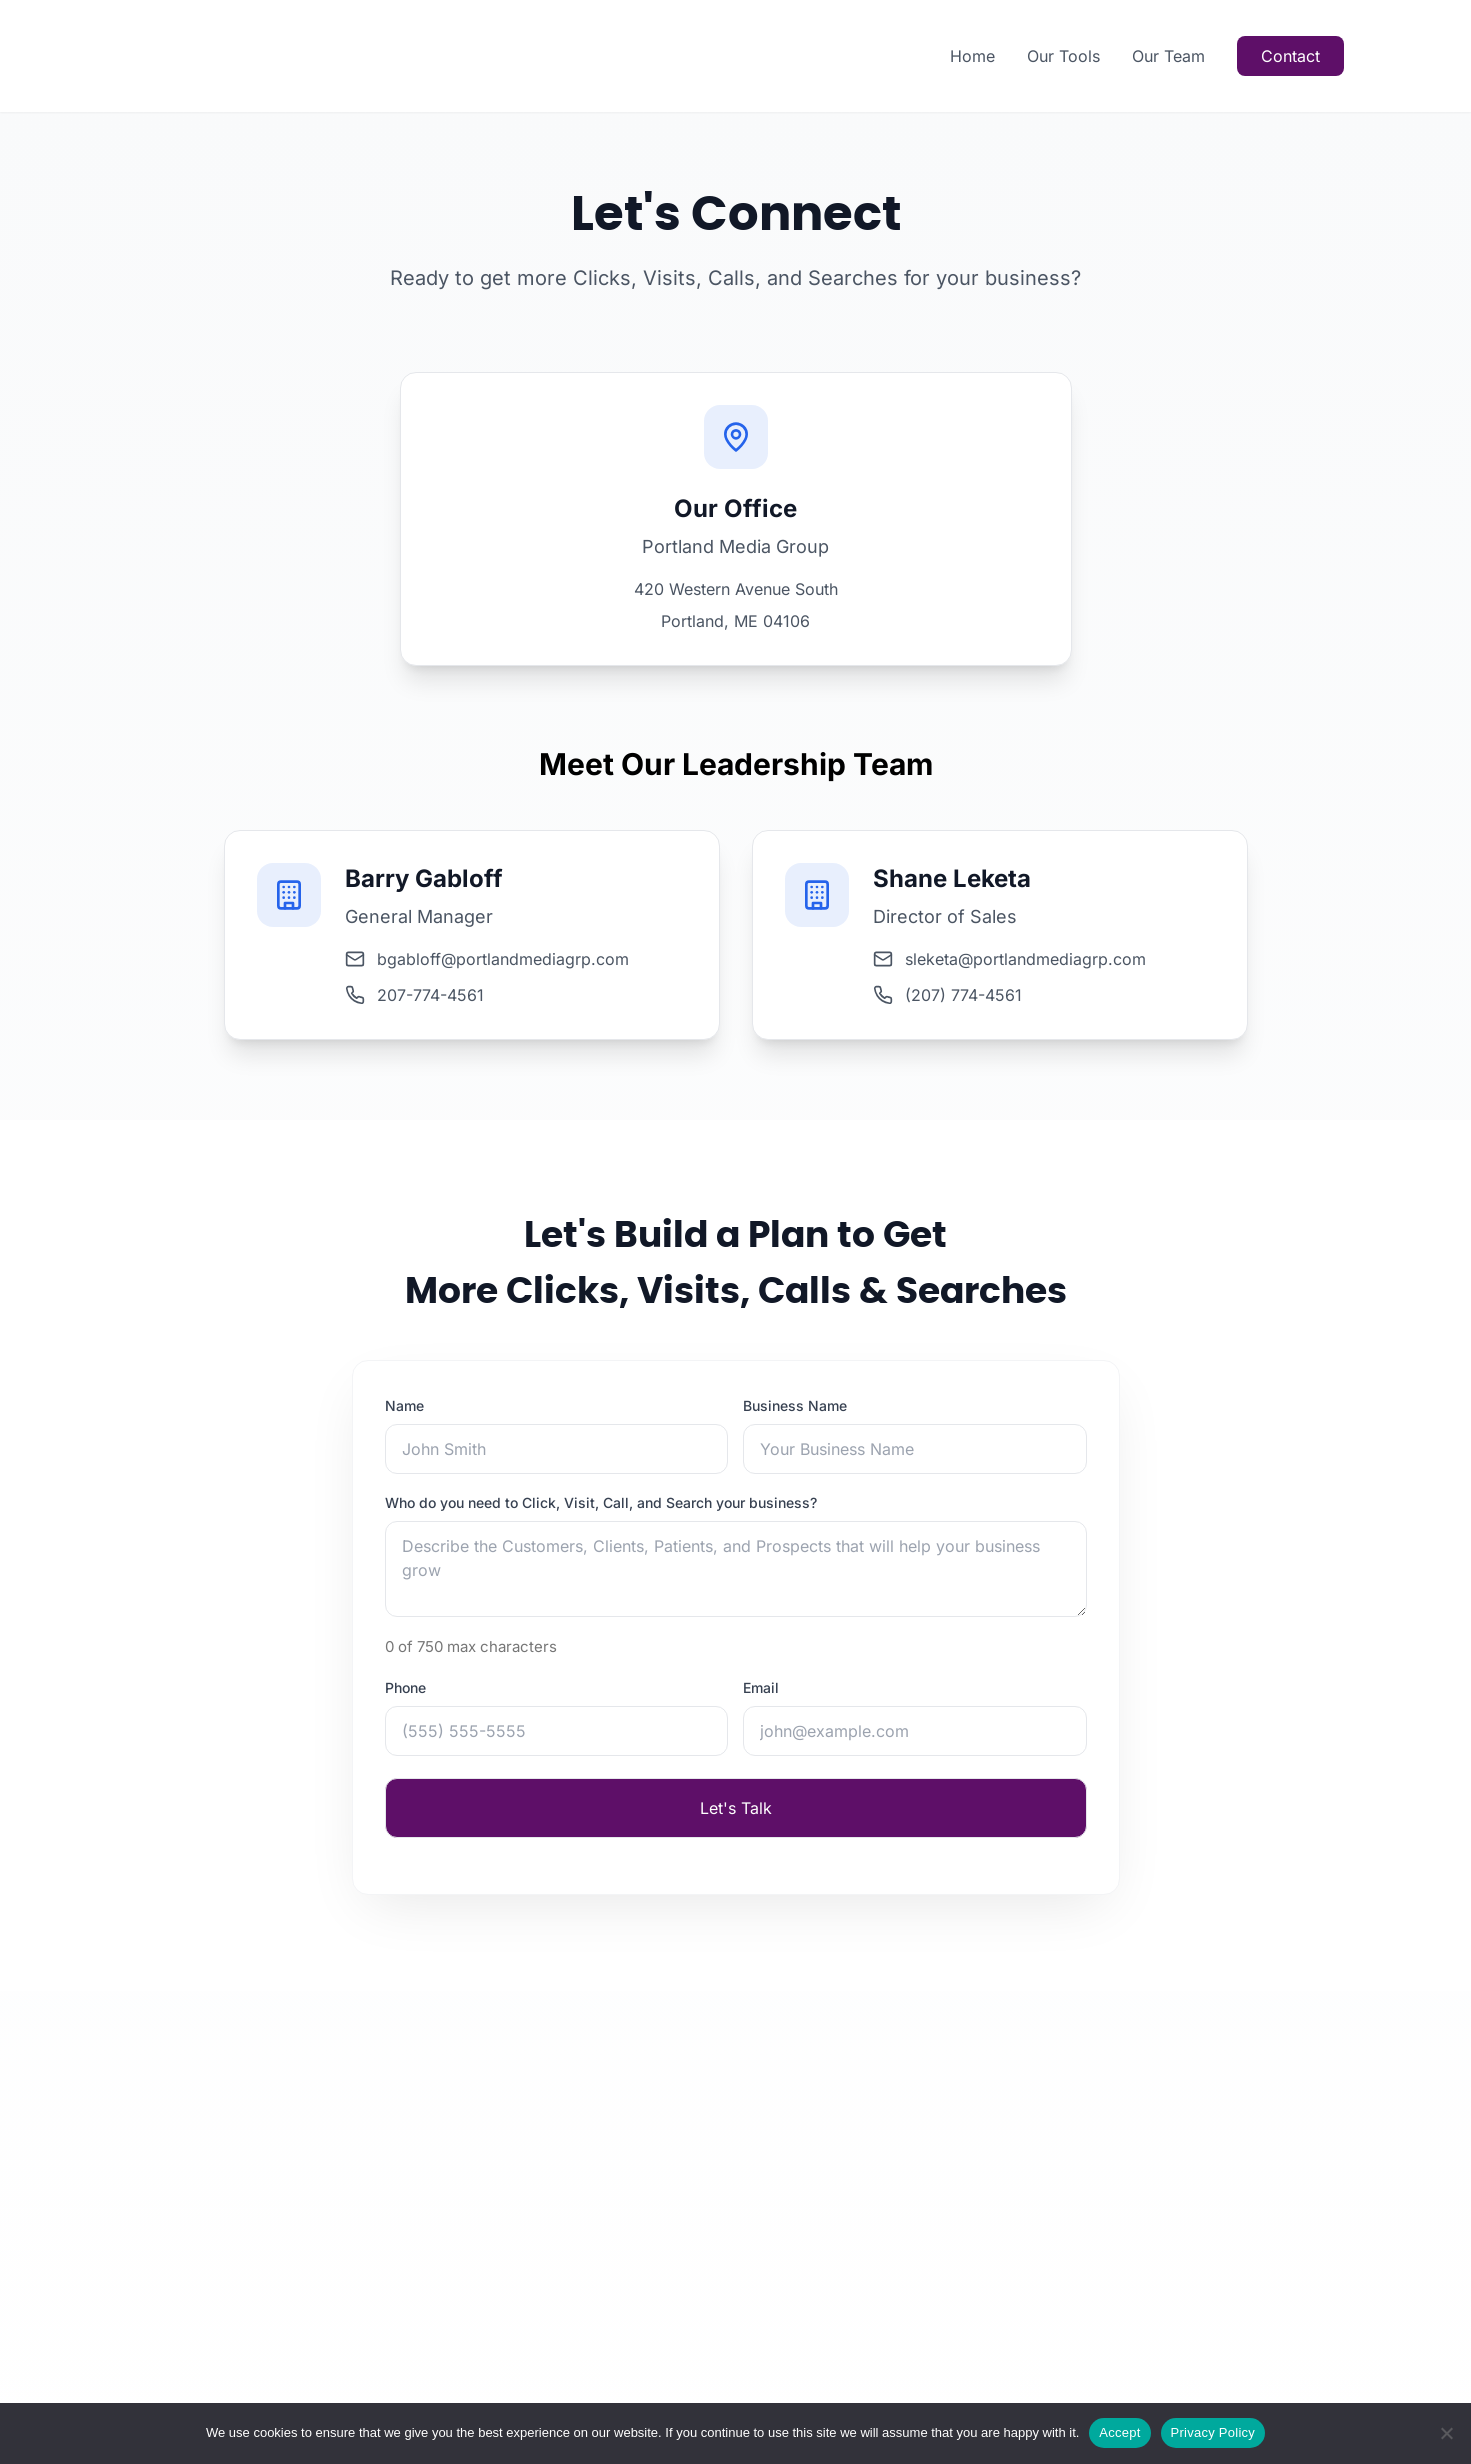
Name (404, 1416)
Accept (1119, 2432)
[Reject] (1446, 2433)
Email (761, 1698)
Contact (1290, 56)
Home (972, 56)
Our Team (1168, 56)
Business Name (795, 1416)
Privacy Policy (1213, 2432)
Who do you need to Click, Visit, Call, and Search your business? (601, 1513)
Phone (405, 1698)
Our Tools (1063, 56)
